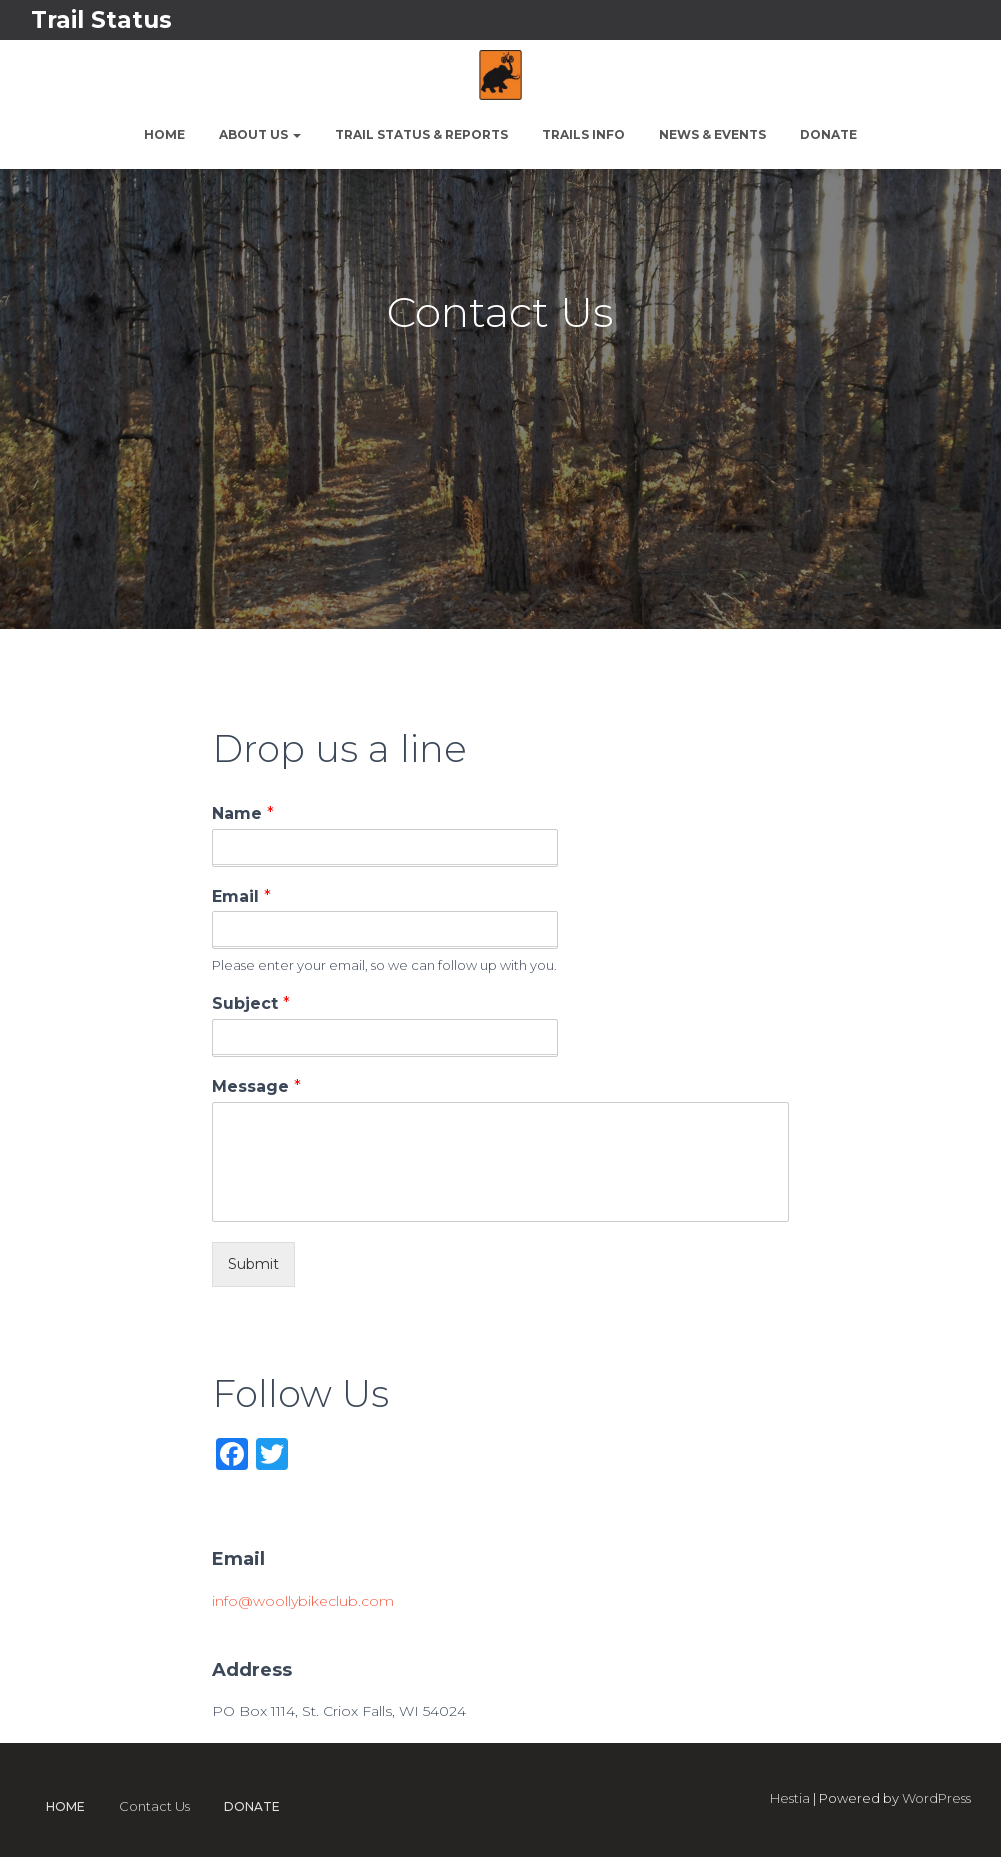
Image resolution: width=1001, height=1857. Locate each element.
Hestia (790, 1798)
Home (164, 134)
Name (243, 813)
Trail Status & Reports (421, 134)
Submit (253, 1264)
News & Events (712, 134)
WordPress (936, 1798)
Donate (828, 134)
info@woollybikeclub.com (303, 1601)
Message (256, 1086)
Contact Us (154, 1806)
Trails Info (583, 134)
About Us (260, 134)
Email (241, 896)
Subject (251, 1003)
